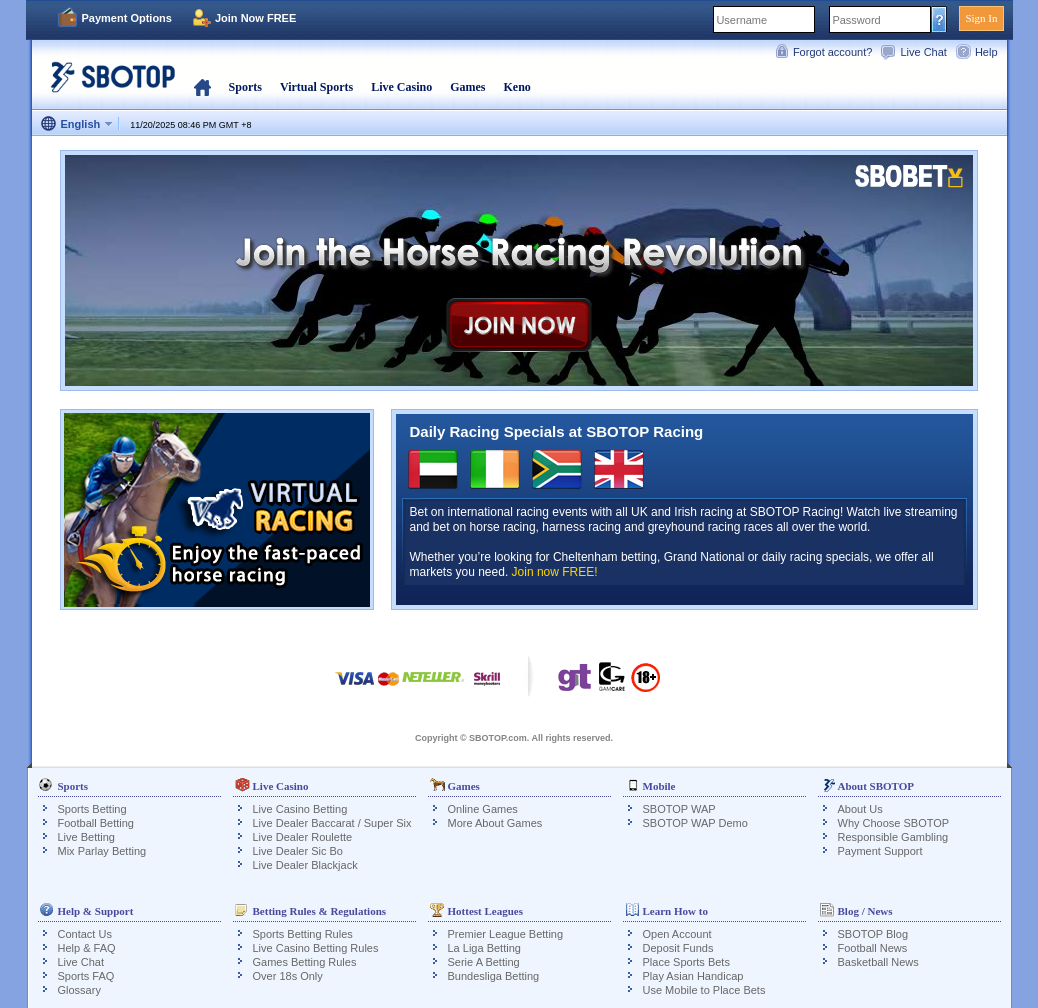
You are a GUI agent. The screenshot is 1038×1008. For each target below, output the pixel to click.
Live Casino (401, 87)
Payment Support (880, 851)
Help (986, 52)
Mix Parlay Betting (102, 851)
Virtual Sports (316, 87)
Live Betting (86, 837)
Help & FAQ (87, 948)
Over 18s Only (288, 976)
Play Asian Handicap (693, 976)
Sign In (981, 18)
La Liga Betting (484, 948)
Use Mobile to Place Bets (704, 990)
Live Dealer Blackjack (305, 865)
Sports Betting (92, 809)
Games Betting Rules (305, 962)
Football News (873, 948)
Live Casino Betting (300, 809)
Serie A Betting (484, 962)
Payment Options (127, 18)
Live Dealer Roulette (303, 837)
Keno (516, 87)
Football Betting (96, 823)
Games (467, 87)
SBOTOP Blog (873, 934)
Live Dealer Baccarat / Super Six (332, 823)
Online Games (483, 809)
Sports (245, 87)
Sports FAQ (86, 976)
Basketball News (878, 962)
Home (202, 87)
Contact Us (85, 934)
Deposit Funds (678, 948)
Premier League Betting (506, 934)
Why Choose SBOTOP (894, 823)
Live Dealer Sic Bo (298, 851)
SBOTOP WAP (679, 809)
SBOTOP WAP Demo (695, 823)
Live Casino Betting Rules (316, 948)
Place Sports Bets (686, 962)
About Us (860, 809)
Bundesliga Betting (494, 976)
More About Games (495, 823)
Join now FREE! (555, 572)
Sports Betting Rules (303, 934)
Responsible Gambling (893, 837)
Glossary (79, 990)
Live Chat (923, 52)
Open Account (677, 934)
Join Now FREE (255, 18)
